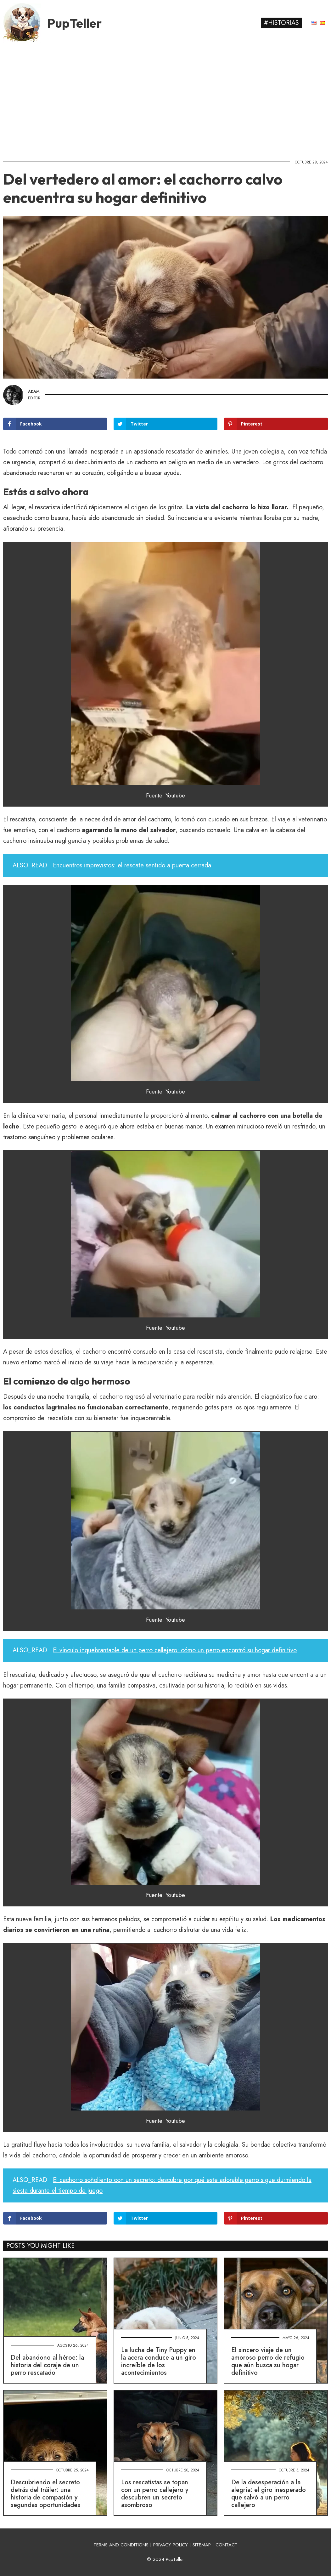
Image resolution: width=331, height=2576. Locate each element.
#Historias (281, 22)
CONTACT (227, 2544)
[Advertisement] (165, 99)
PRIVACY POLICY (170, 2544)
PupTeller (74, 23)
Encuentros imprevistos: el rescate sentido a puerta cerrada (132, 865)
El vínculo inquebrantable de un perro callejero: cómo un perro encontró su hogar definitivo (175, 1650)
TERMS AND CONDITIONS (121, 2544)
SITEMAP (202, 2544)
